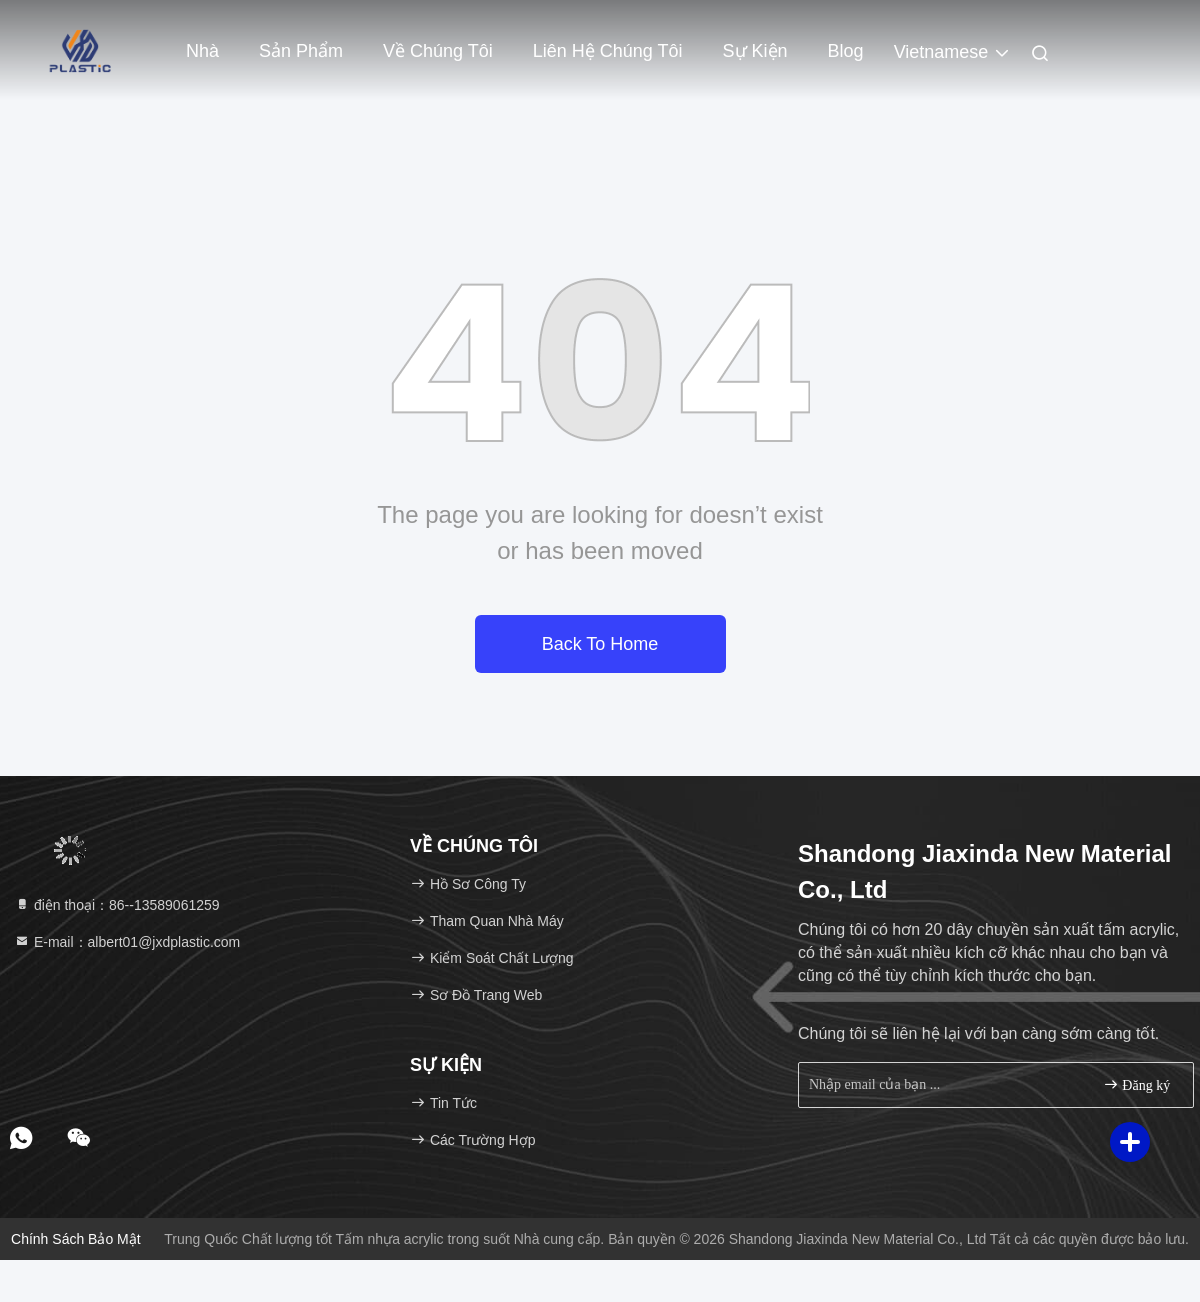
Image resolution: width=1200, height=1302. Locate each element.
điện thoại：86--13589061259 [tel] (117, 905)
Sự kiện (755, 51)
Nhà (202, 51)
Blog (846, 51)
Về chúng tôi (438, 51)
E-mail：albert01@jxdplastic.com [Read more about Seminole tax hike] (127, 942)
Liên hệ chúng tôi (608, 51)
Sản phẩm (301, 51)
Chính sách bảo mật (76, 1239)
